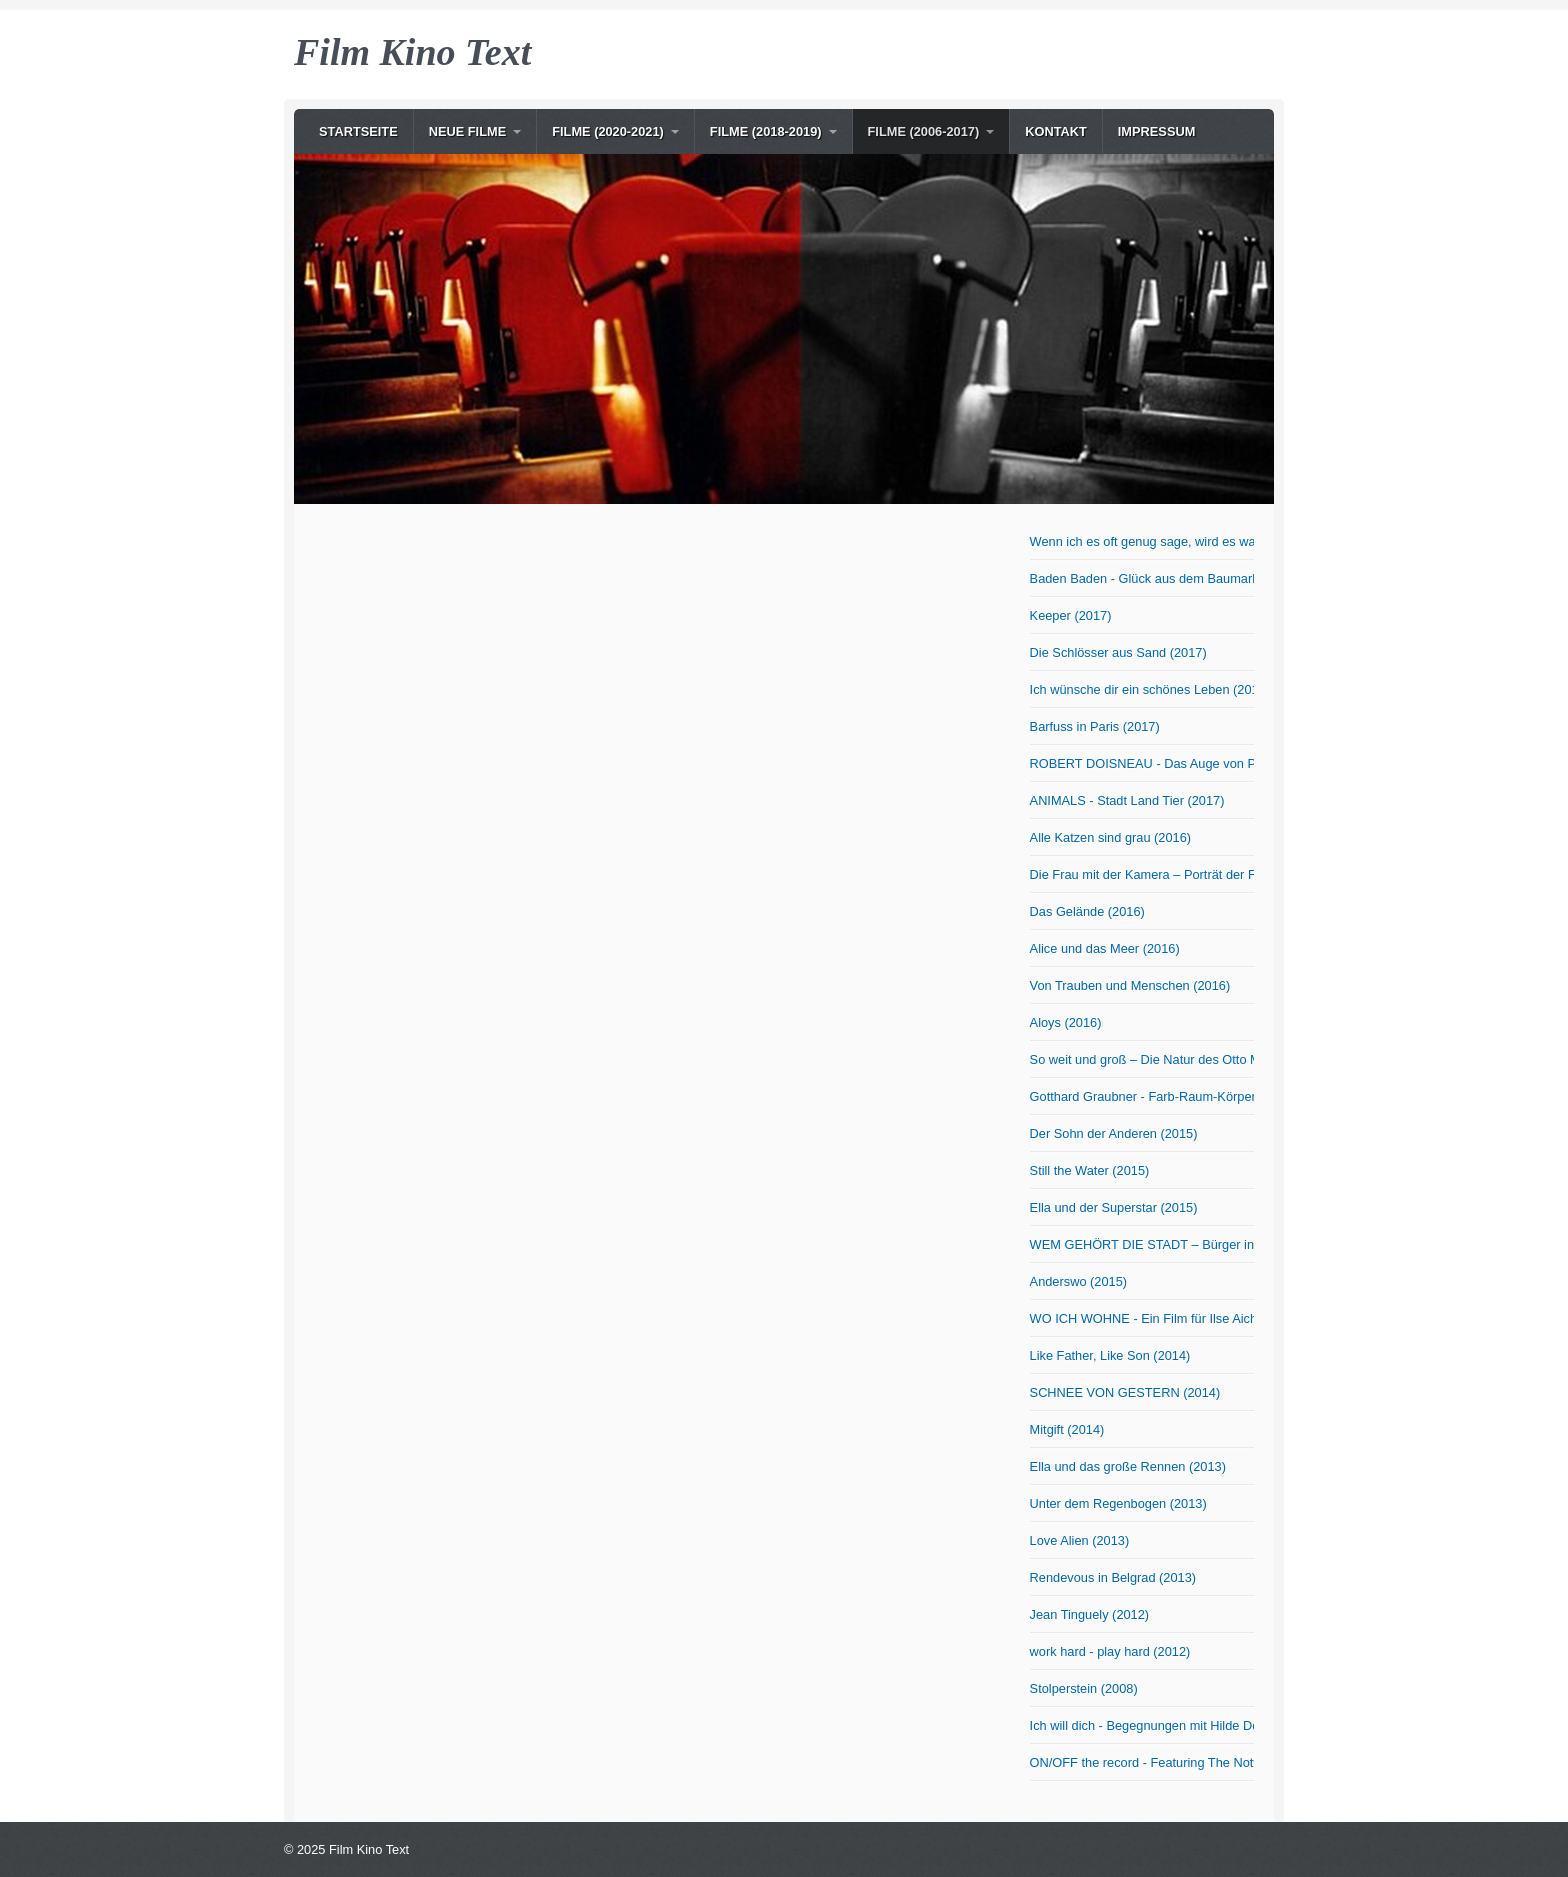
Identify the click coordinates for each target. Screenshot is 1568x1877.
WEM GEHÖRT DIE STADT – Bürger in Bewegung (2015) (1142, 1244)
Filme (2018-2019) (766, 131)
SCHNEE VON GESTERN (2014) (1125, 1392)
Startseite (358, 131)
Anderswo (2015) (1078, 1281)
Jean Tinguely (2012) (1090, 1614)
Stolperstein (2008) (1084, 1688)
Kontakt (1056, 131)
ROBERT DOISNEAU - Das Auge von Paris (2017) (1142, 763)
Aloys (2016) (1066, 1022)
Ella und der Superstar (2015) (1114, 1207)
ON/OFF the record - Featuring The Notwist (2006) (1142, 1762)
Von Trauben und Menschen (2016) (1130, 985)
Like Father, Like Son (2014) (1110, 1355)
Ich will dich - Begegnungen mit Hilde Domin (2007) (1142, 1725)
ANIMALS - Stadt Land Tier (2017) (1127, 800)
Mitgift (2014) (1067, 1429)
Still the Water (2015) (1090, 1170)
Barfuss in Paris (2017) (1095, 726)
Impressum (1157, 131)
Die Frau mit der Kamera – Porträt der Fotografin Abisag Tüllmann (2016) (1142, 874)
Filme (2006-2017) (924, 131)
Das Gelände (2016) (1087, 911)
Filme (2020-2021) (608, 131)
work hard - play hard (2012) (1110, 1651)
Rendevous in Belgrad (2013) (1113, 1577)
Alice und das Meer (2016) (1105, 948)
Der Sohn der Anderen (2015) (1114, 1133)
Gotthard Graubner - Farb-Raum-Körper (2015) (1142, 1096)
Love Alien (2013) (1080, 1540)
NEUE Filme (468, 131)
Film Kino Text (412, 52)
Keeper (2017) (1071, 615)
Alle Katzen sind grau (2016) (1110, 837)
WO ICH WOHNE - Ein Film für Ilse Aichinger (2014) (1142, 1318)
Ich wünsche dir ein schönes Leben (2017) (1142, 689)
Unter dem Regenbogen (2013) (1118, 1503)
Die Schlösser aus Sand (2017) (1118, 652)
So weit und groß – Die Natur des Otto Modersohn (1142, 1059)
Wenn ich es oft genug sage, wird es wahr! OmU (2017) (1142, 541)
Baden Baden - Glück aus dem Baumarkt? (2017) (1142, 578)
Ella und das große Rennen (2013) (1128, 1466)
